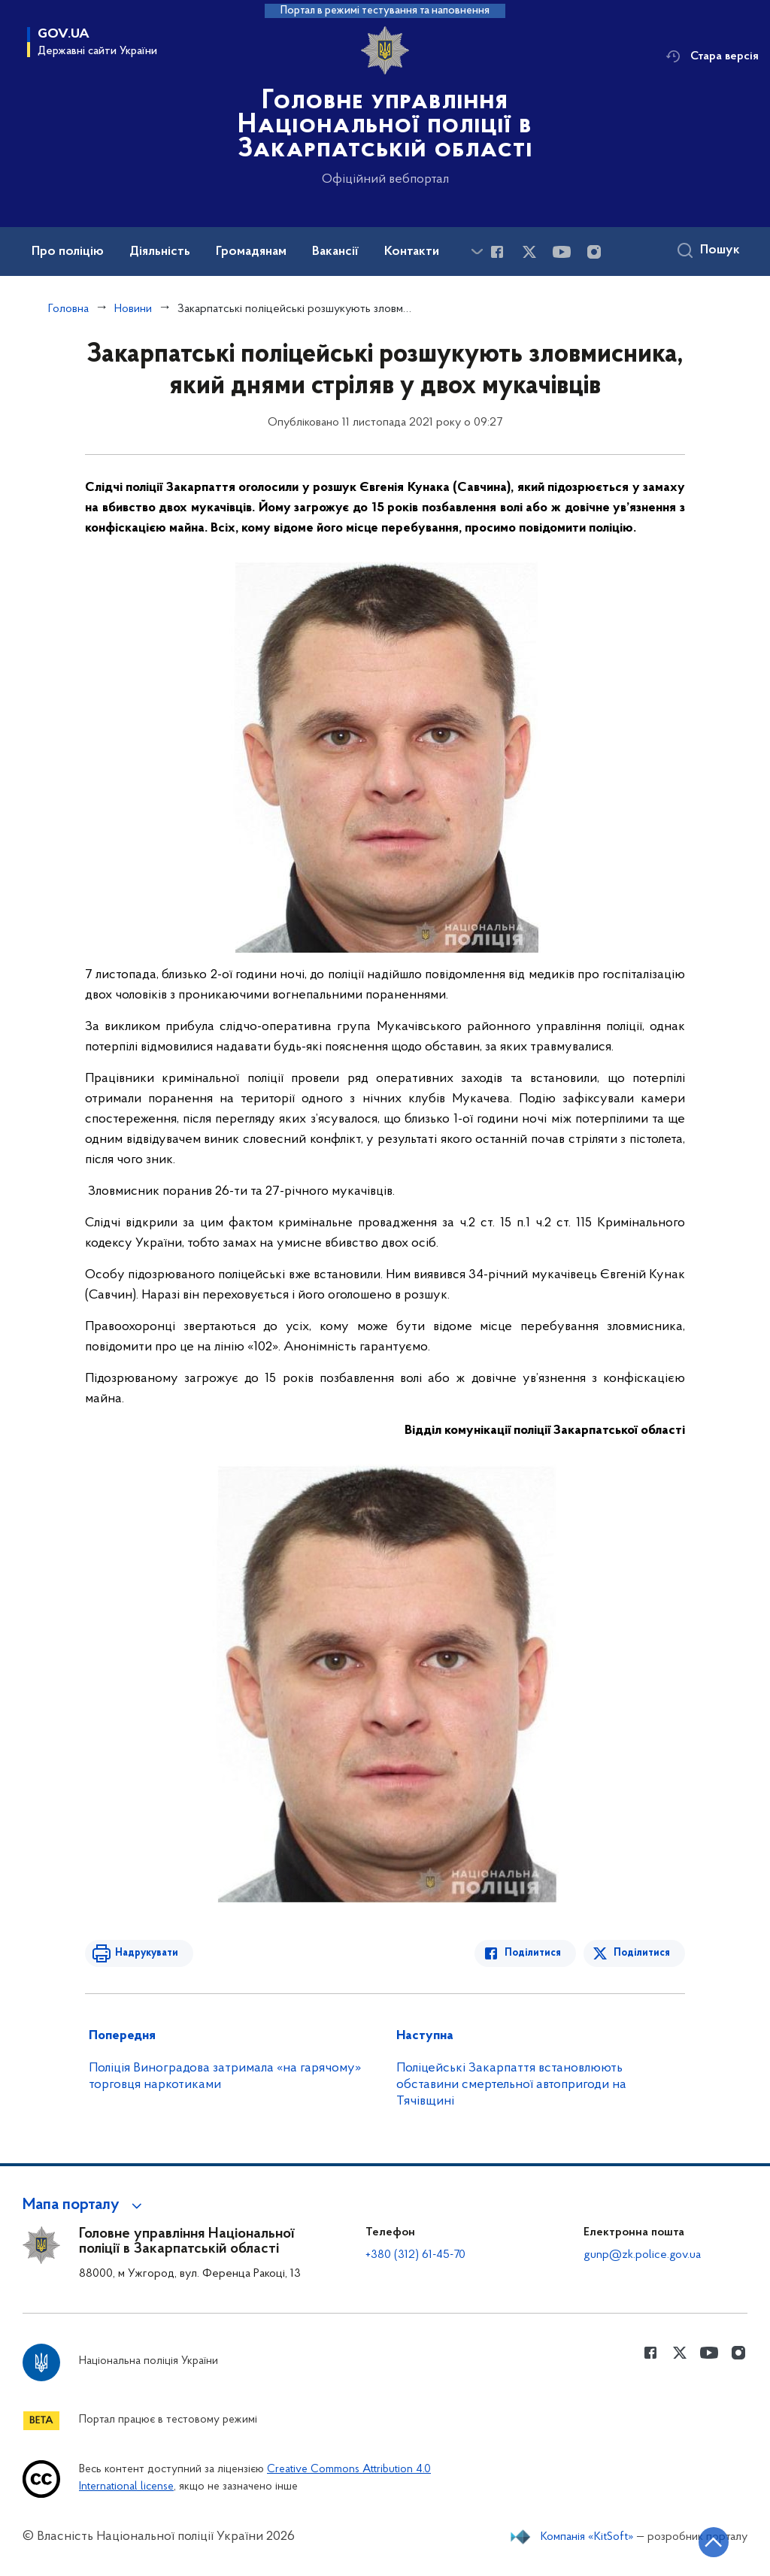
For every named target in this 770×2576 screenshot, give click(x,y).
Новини (133, 309)
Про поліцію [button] (68, 252)
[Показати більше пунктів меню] (476, 251)
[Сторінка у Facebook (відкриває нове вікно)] (497, 252)
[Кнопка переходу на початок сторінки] (714, 2542)
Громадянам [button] (251, 252)
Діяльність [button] (159, 252)
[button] (85, 2205)
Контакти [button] (411, 252)
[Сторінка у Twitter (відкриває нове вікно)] (529, 252)
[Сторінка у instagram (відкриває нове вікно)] (594, 252)
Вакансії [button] (335, 252)
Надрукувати (146, 1953)
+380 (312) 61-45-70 (415, 2255)
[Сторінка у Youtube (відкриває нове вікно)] (562, 252)
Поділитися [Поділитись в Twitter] (642, 1953)
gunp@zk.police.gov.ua (642, 2255)
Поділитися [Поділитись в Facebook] (533, 1953)
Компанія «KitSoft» (587, 2537)
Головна (68, 309)
